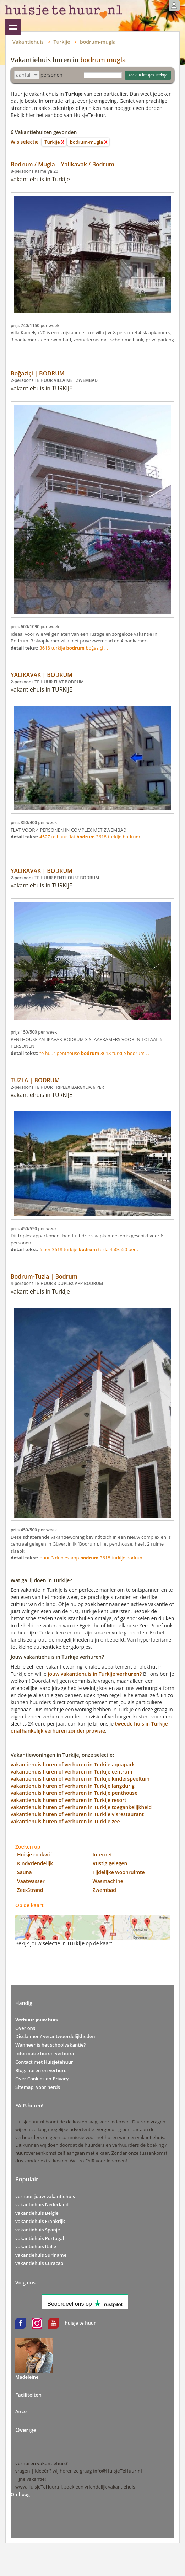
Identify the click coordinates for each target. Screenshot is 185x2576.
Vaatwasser (31, 1881)
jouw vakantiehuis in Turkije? (95, 1673)
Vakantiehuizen (13, 27)
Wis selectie (25, 141)
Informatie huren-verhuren (45, 2053)
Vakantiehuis (28, 41)
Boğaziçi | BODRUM (38, 373)
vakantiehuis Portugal (39, 2238)
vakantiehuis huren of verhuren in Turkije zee (65, 1821)
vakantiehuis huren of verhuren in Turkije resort (68, 1800)
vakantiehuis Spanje (37, 2229)
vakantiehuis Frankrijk (40, 2221)
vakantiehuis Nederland (42, 2204)
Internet (102, 1854)
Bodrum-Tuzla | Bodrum (44, 1276)
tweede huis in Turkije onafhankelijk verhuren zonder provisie (89, 1727)
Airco (21, 2411)
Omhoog (20, 2494)
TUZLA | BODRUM (35, 1080)
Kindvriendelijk (35, 1863)
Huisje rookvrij (34, 1854)
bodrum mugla (103, 59)
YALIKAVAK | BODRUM (41, 675)
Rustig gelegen (110, 1863)
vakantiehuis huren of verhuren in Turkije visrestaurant (77, 1814)
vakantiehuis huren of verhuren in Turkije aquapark (73, 1764)
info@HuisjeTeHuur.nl (117, 2471)
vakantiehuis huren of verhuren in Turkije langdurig (73, 1785)
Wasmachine (108, 1881)
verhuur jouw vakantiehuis (45, 2196)
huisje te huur (80, 2323)
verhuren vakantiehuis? (41, 2463)
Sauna (24, 1872)
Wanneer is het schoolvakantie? (50, 2045)
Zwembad (104, 1890)
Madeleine (27, 2377)
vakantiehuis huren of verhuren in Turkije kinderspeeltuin (80, 1778)
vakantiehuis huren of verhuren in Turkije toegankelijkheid (81, 1807)
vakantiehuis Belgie (37, 2213)
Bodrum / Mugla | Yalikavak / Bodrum (62, 164)
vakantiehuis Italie (35, 2246)
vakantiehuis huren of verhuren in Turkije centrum (71, 1771)
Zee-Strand (30, 1890)
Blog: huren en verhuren (42, 2070)
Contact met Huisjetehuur (44, 2062)
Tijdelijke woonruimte (119, 1872)
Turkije (62, 41)
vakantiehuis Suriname (40, 2255)
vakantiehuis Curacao (39, 2263)
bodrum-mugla (98, 41)
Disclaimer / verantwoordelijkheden (55, 2036)
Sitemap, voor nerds (37, 2087)
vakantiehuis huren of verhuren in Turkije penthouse (74, 1793)
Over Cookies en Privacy (42, 2078)
